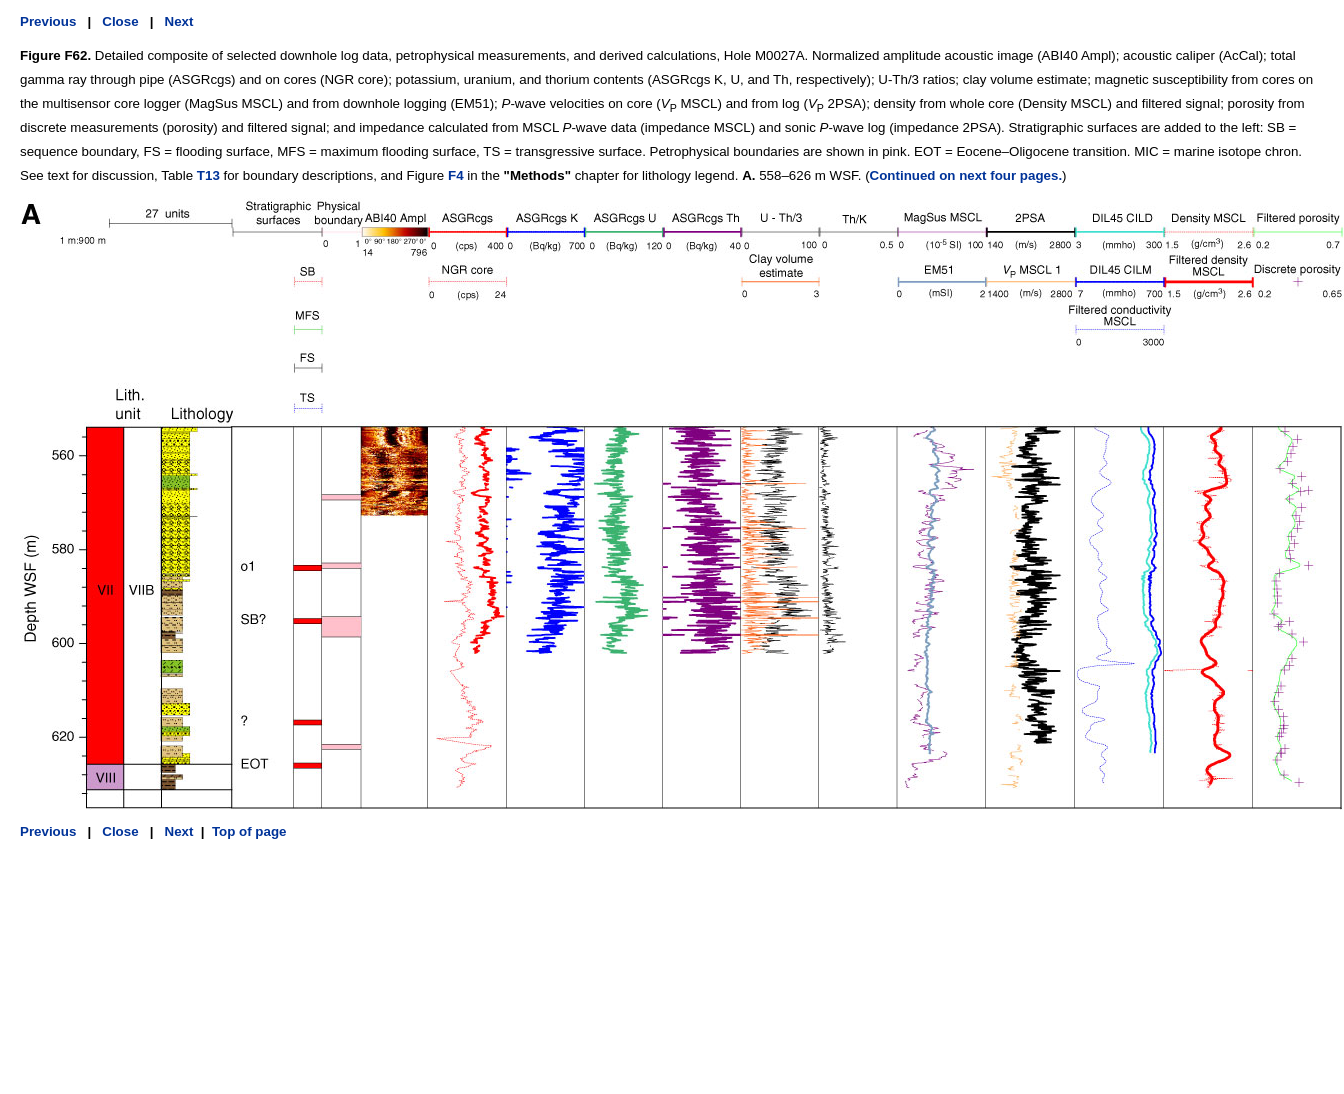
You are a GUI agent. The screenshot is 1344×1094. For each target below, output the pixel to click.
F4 (456, 175)
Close (120, 21)
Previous (48, 21)
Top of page (249, 831)
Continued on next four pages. (966, 175)
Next (179, 21)
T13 (208, 175)
